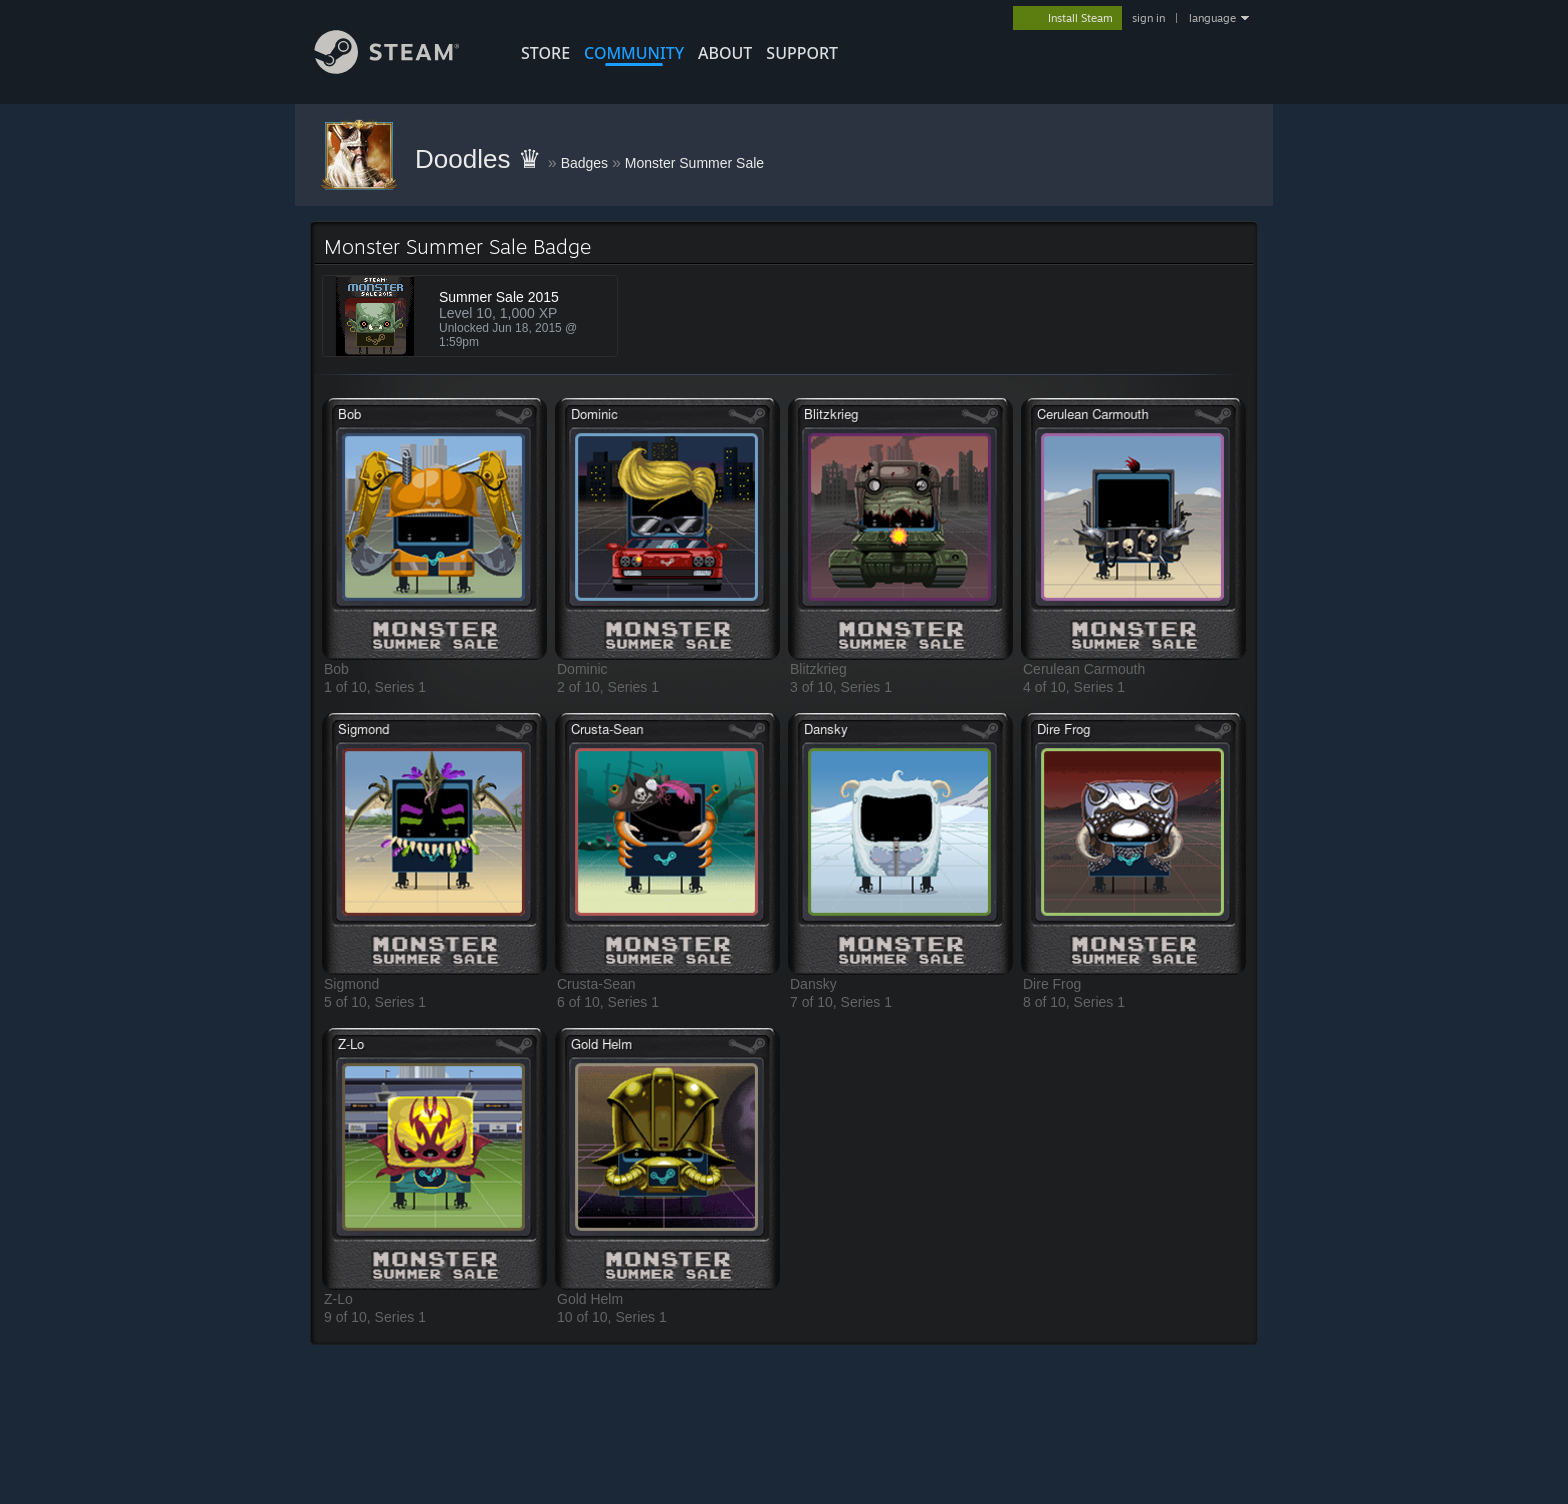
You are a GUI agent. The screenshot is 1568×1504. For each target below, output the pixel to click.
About (725, 53)
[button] (434, 528)
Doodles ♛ (481, 159)
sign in (1148, 18)
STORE (545, 53)
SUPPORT (802, 53)
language (1212, 18)
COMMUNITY (634, 53)
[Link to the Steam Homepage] (402, 68)
